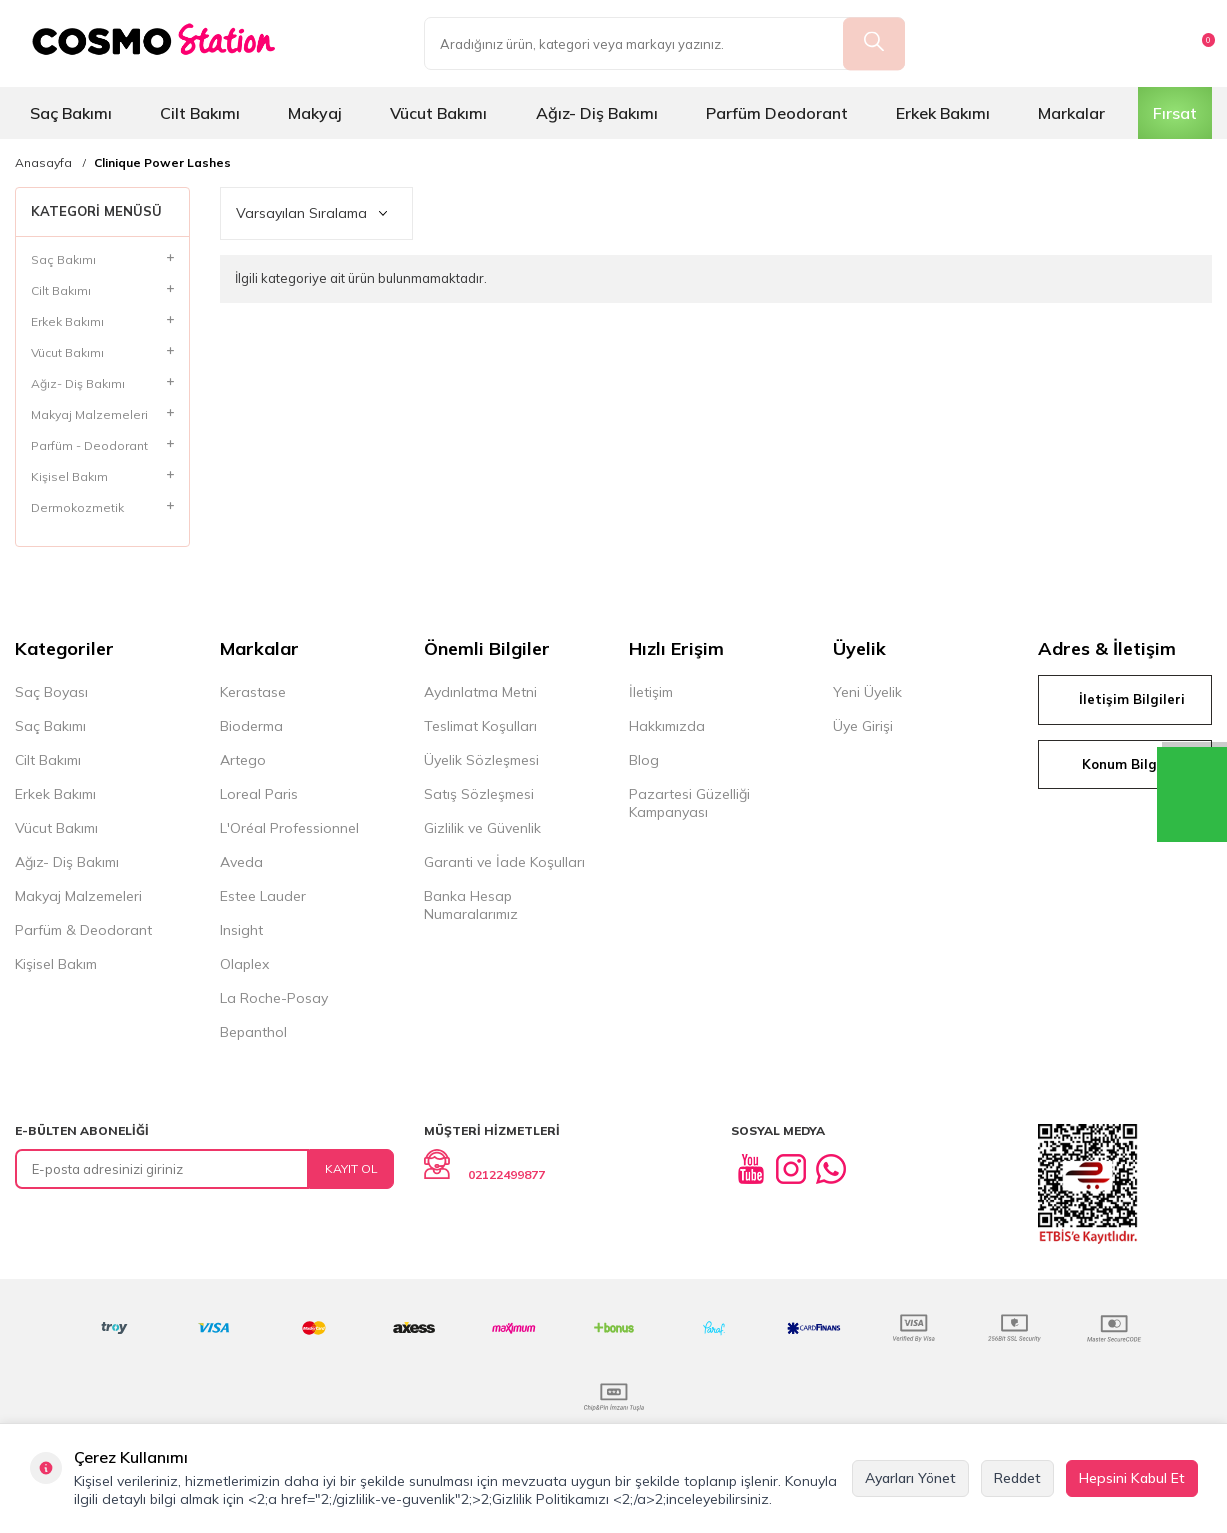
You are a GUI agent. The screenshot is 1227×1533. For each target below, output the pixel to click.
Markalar (1071, 113)
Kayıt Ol (351, 1168)
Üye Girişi (863, 726)
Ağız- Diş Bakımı (597, 113)
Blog (644, 760)
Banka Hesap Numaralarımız (471, 905)
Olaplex (244, 964)
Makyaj (315, 113)
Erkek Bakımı (943, 113)
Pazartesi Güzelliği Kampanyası (689, 803)
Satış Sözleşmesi (479, 794)
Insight (241, 930)
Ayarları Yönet (910, 1478)
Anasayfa (43, 163)
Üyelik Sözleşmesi (481, 760)
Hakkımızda (667, 726)
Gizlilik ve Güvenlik (482, 828)
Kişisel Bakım (56, 964)
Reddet (1017, 1478)
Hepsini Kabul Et (1132, 1478)
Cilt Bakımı (200, 113)
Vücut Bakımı (438, 113)
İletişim (651, 692)
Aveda (241, 862)
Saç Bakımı (71, 113)
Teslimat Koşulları (480, 726)
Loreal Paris (259, 794)
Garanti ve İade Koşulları (504, 862)
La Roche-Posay (274, 998)
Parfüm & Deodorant (83, 930)
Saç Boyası (51, 692)
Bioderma (251, 726)
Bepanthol (253, 1032)
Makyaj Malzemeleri (78, 896)
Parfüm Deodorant (777, 113)
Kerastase (253, 692)
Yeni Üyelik (867, 692)
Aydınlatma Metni (480, 692)
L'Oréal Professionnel (289, 828)
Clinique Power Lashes (162, 163)
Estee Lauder (263, 896)
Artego (243, 760)
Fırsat (1175, 113)
